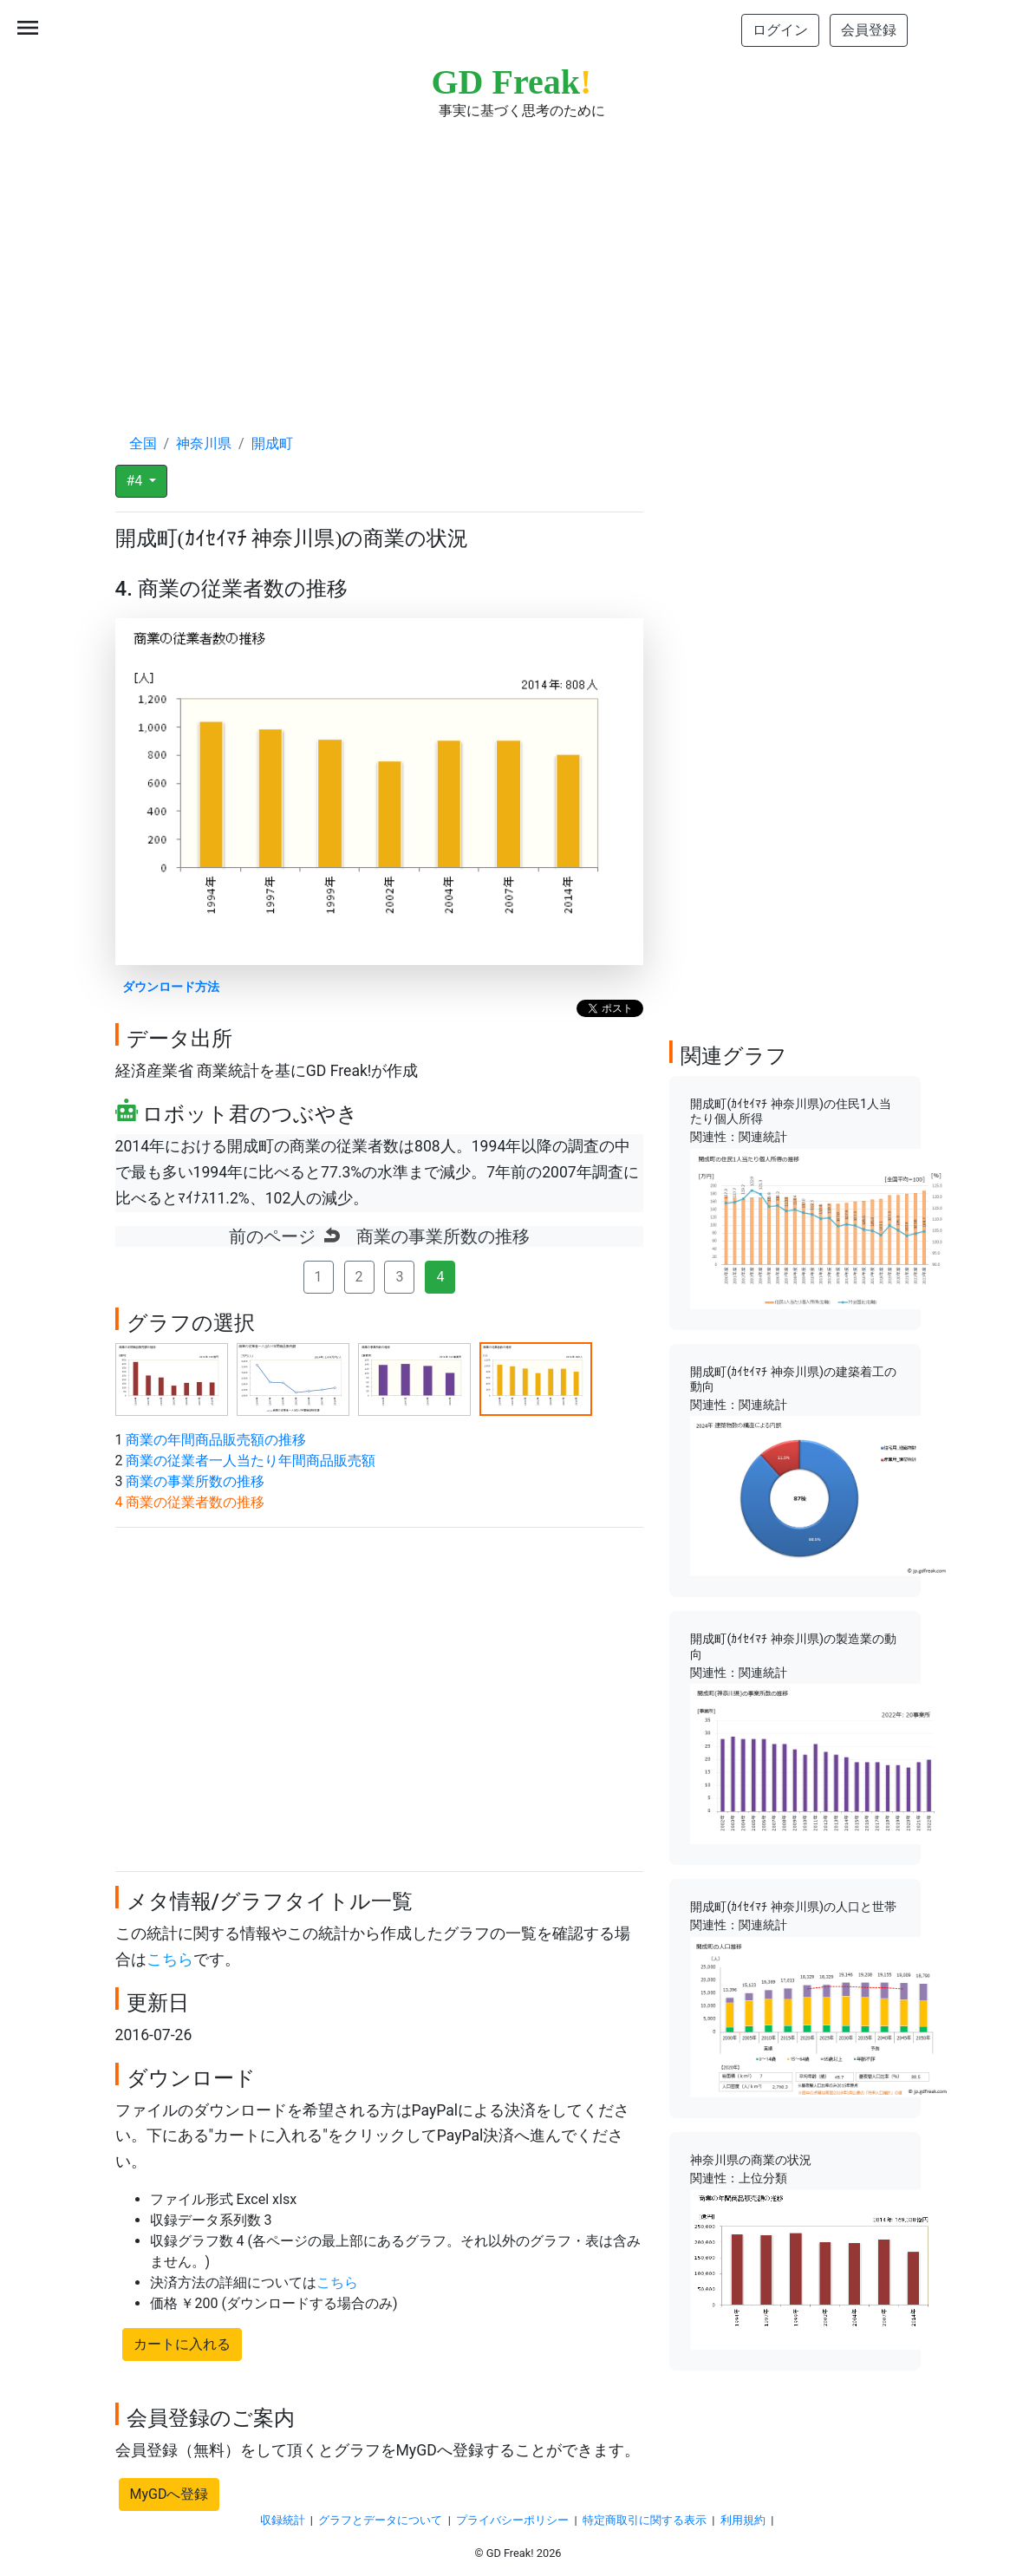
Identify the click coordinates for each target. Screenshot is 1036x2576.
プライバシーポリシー (512, 2520)
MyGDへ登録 (169, 2494)
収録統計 (282, 2520)
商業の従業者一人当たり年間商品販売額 (250, 1460)
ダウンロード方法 (170, 987)
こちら (170, 1959)
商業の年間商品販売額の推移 (216, 1439)
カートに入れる (182, 2344)
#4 (137, 481)
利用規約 (743, 2520)
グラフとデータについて (380, 2520)
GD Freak (512, 81)
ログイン (780, 30)
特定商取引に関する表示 (645, 2520)
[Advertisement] (518, 260)
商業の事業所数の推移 (195, 1481)
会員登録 (868, 30)
